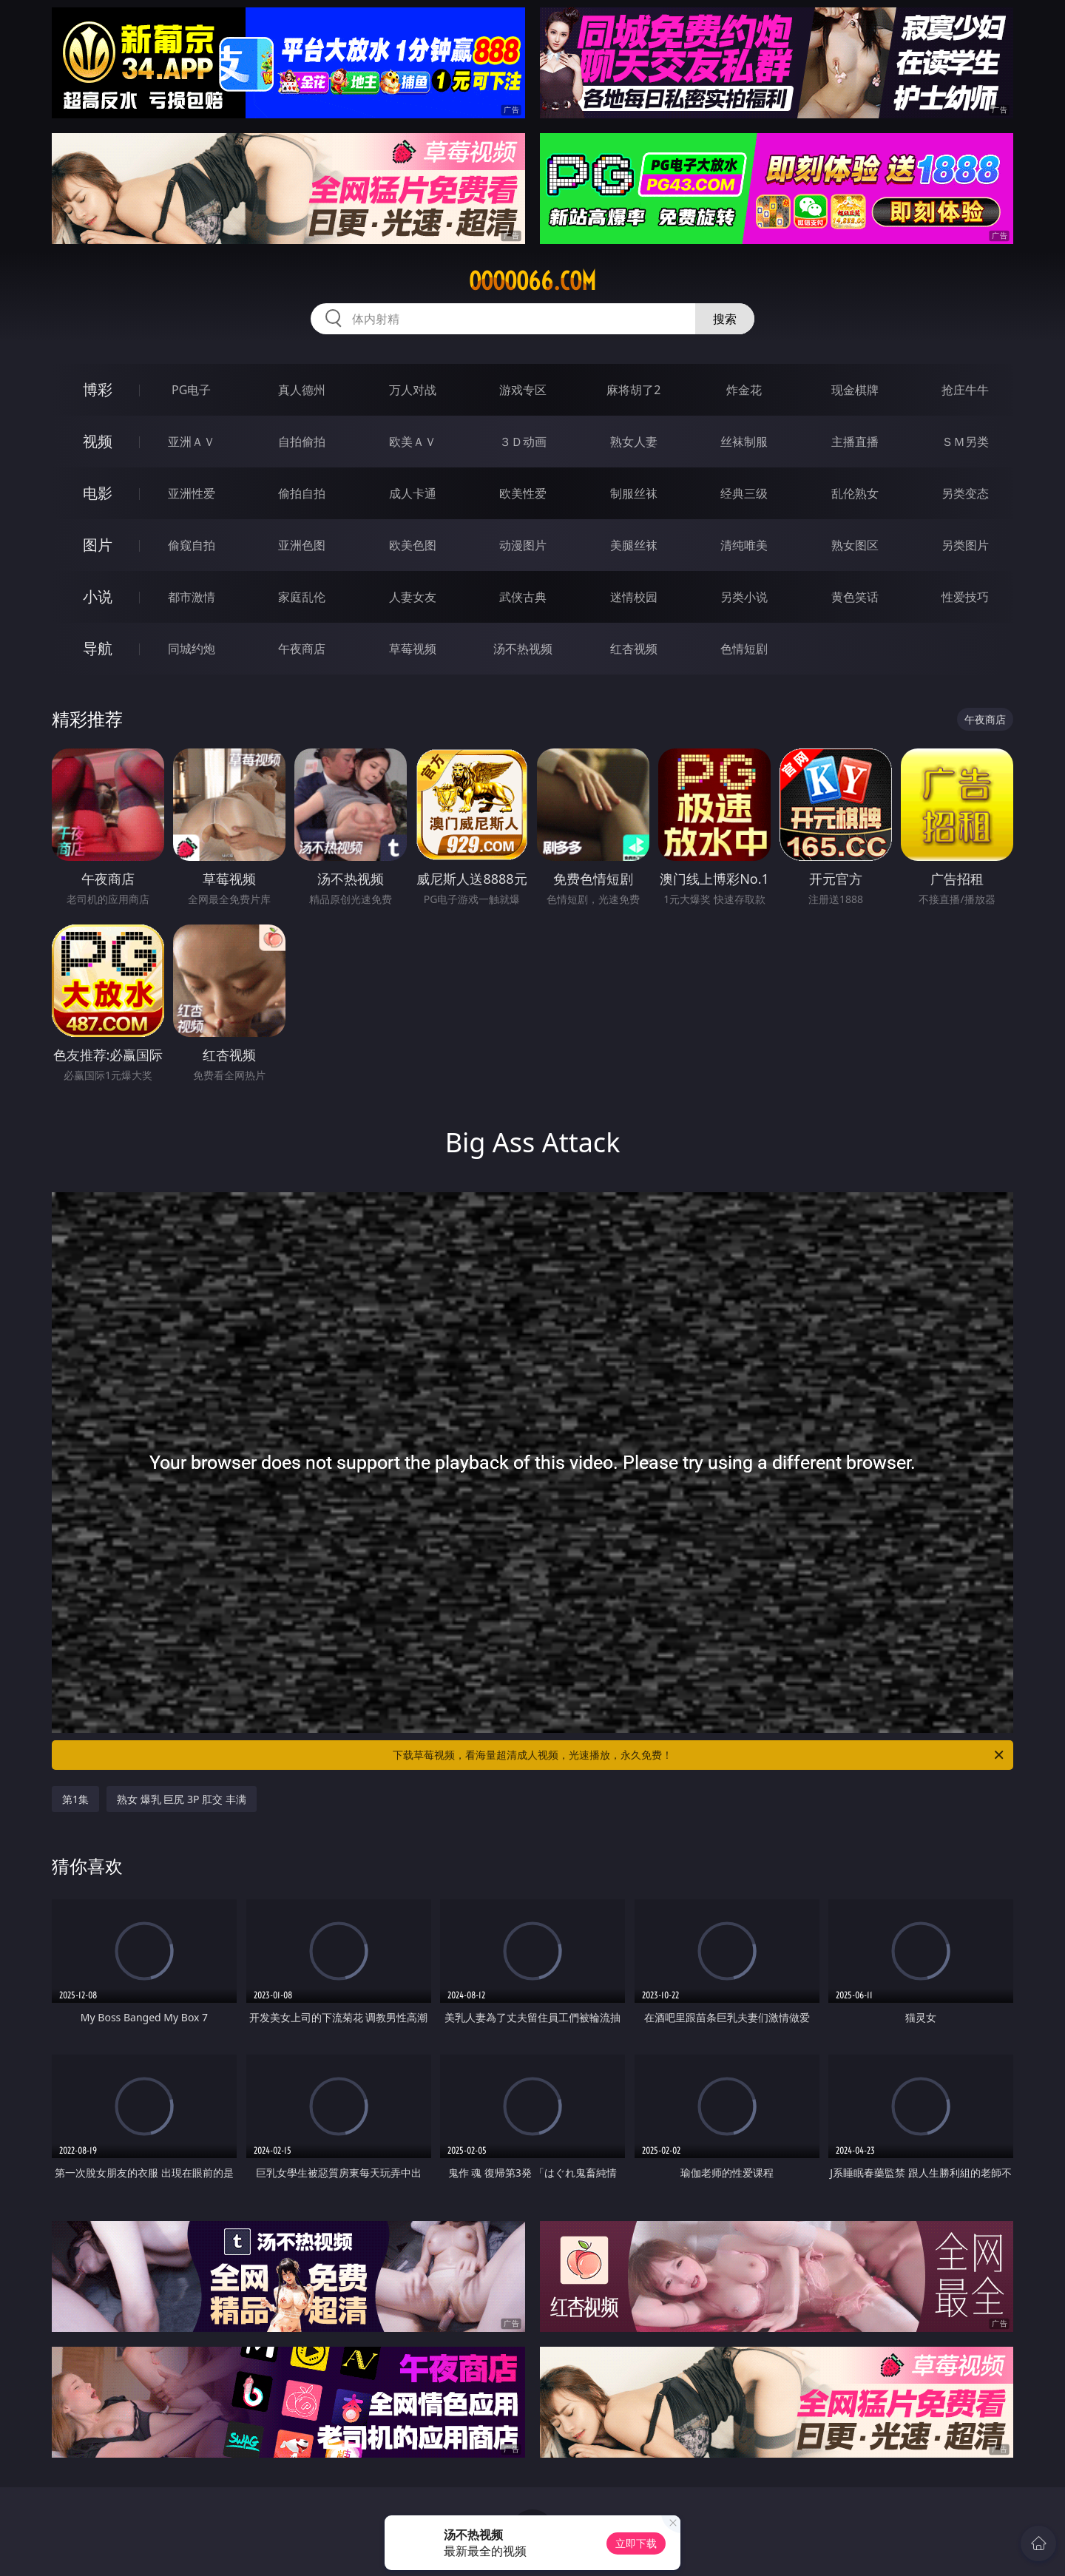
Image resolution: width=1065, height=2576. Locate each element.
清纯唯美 (744, 545)
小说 (97, 596)
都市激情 (191, 597)
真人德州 (301, 390)
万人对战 (412, 390)
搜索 (725, 319)
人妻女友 (412, 597)
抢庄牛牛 (965, 390)
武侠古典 (523, 597)
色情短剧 (744, 648)
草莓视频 (412, 648)
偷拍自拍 (301, 493)
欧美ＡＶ (412, 441)
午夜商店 (301, 648)
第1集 (75, 1799)
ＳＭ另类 (965, 441)
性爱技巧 (965, 597)
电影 (97, 493)
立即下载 (636, 2543)
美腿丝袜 (633, 545)
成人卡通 (412, 493)
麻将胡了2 (633, 390)
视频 (97, 441)
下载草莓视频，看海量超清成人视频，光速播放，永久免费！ (699, 1755)
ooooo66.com (532, 281)
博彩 (97, 389)
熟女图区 (855, 545)
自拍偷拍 (301, 441)
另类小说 (744, 597)
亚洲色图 (301, 545)
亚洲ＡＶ (191, 441)
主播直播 (855, 441)
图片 (97, 545)
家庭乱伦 (301, 597)
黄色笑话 (855, 597)
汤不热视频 (522, 648)
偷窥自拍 (191, 545)
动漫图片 (523, 545)
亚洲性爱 (191, 493)
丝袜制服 (744, 441)
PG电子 (191, 390)
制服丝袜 (633, 493)
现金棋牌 (855, 390)
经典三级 (744, 493)
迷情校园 (633, 597)
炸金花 (744, 390)
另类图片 (965, 545)
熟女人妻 (633, 441)
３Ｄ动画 (523, 441)
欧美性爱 (523, 493)
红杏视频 (633, 648)
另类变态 (965, 493)
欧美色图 (412, 545)
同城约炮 (191, 648)
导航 (97, 648)
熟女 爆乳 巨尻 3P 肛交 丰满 (181, 1799)
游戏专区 (523, 390)
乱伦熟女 (855, 493)
